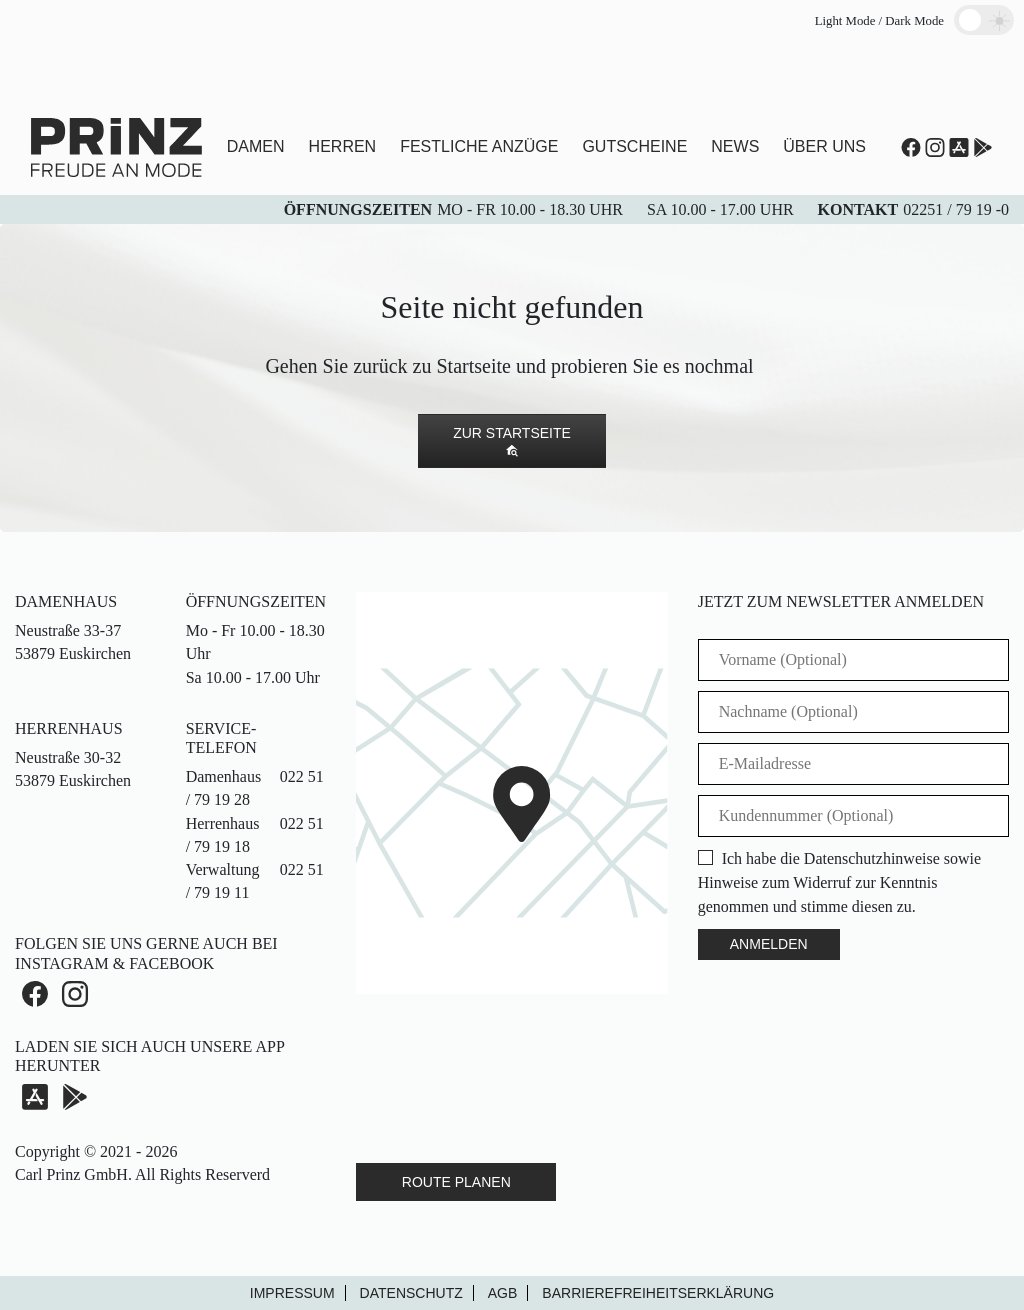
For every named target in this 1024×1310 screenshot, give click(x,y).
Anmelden (769, 944)
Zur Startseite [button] (512, 441)
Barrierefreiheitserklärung (658, 1293)
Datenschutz (411, 1293)
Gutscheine (634, 146)
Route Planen (456, 1182)
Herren (343, 146)
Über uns (824, 146)
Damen (256, 146)
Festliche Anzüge (479, 146)
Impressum (292, 1293)
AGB (503, 1293)
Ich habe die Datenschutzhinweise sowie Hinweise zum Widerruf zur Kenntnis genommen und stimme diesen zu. (839, 882)
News (735, 146)
